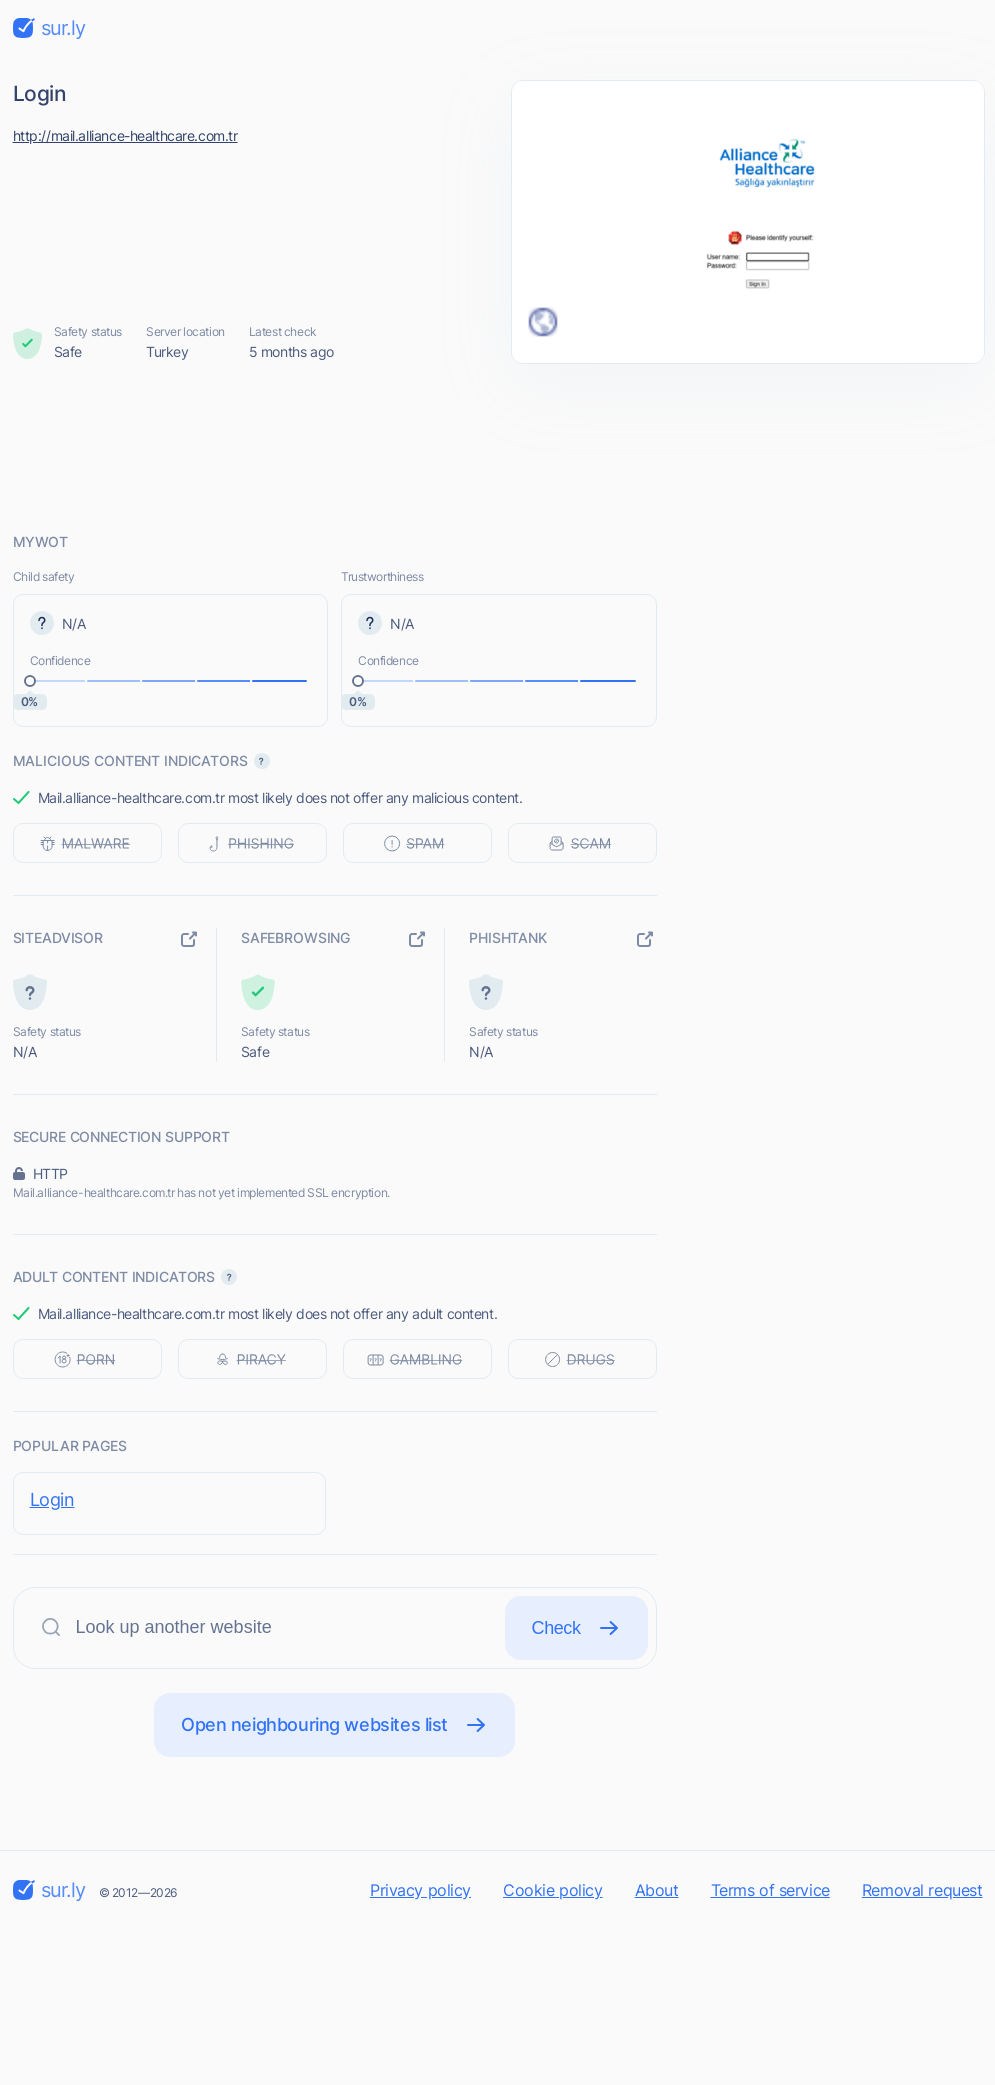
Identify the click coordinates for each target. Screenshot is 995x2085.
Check (576, 1628)
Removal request (922, 1890)
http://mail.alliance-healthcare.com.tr (125, 135)
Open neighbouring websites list (334, 1725)
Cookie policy (553, 1890)
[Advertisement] (498, 447)
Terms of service (770, 1890)
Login (52, 1499)
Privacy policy (420, 1890)
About (657, 1890)
